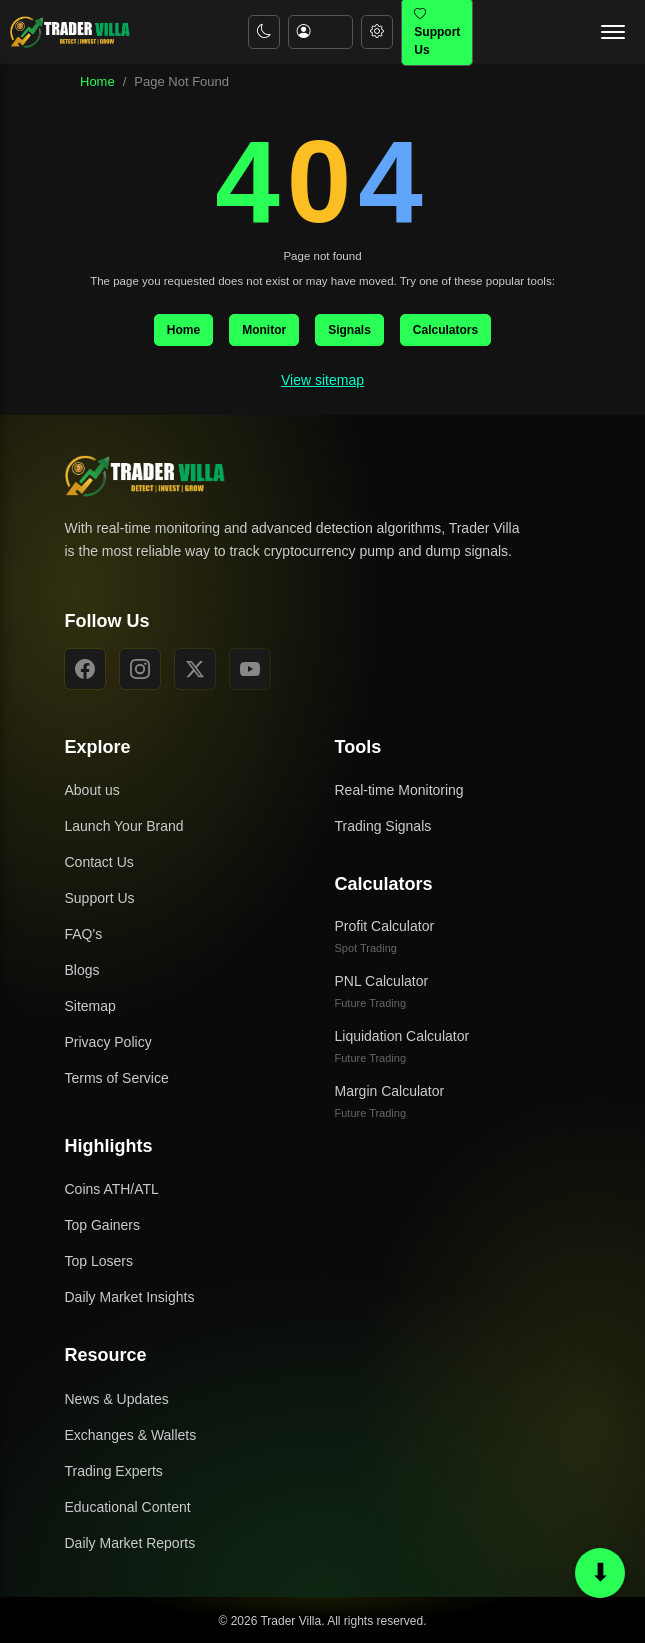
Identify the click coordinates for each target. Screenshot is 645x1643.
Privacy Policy (108, 1042)
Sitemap (90, 1006)
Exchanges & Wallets (131, 1435)
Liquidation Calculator (402, 1046)
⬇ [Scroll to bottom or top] (600, 1572)
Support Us (100, 898)
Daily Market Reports (130, 1543)
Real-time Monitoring (399, 790)
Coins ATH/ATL (112, 1189)
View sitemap (322, 380)
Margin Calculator (390, 1101)
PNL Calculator (382, 991)
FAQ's (84, 934)
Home (97, 81)
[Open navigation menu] (613, 32)
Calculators (445, 330)
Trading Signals (383, 826)
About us (92, 790)
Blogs (82, 970)
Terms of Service (117, 1078)
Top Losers (99, 1261)
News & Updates (117, 1399)
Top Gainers (102, 1225)
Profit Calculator (385, 936)
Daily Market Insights (130, 1297)
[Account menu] (321, 32)
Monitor (264, 330)
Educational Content (128, 1507)
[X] (195, 669)
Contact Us (99, 862)
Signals (349, 330)
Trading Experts (114, 1471)
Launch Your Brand (124, 826)
